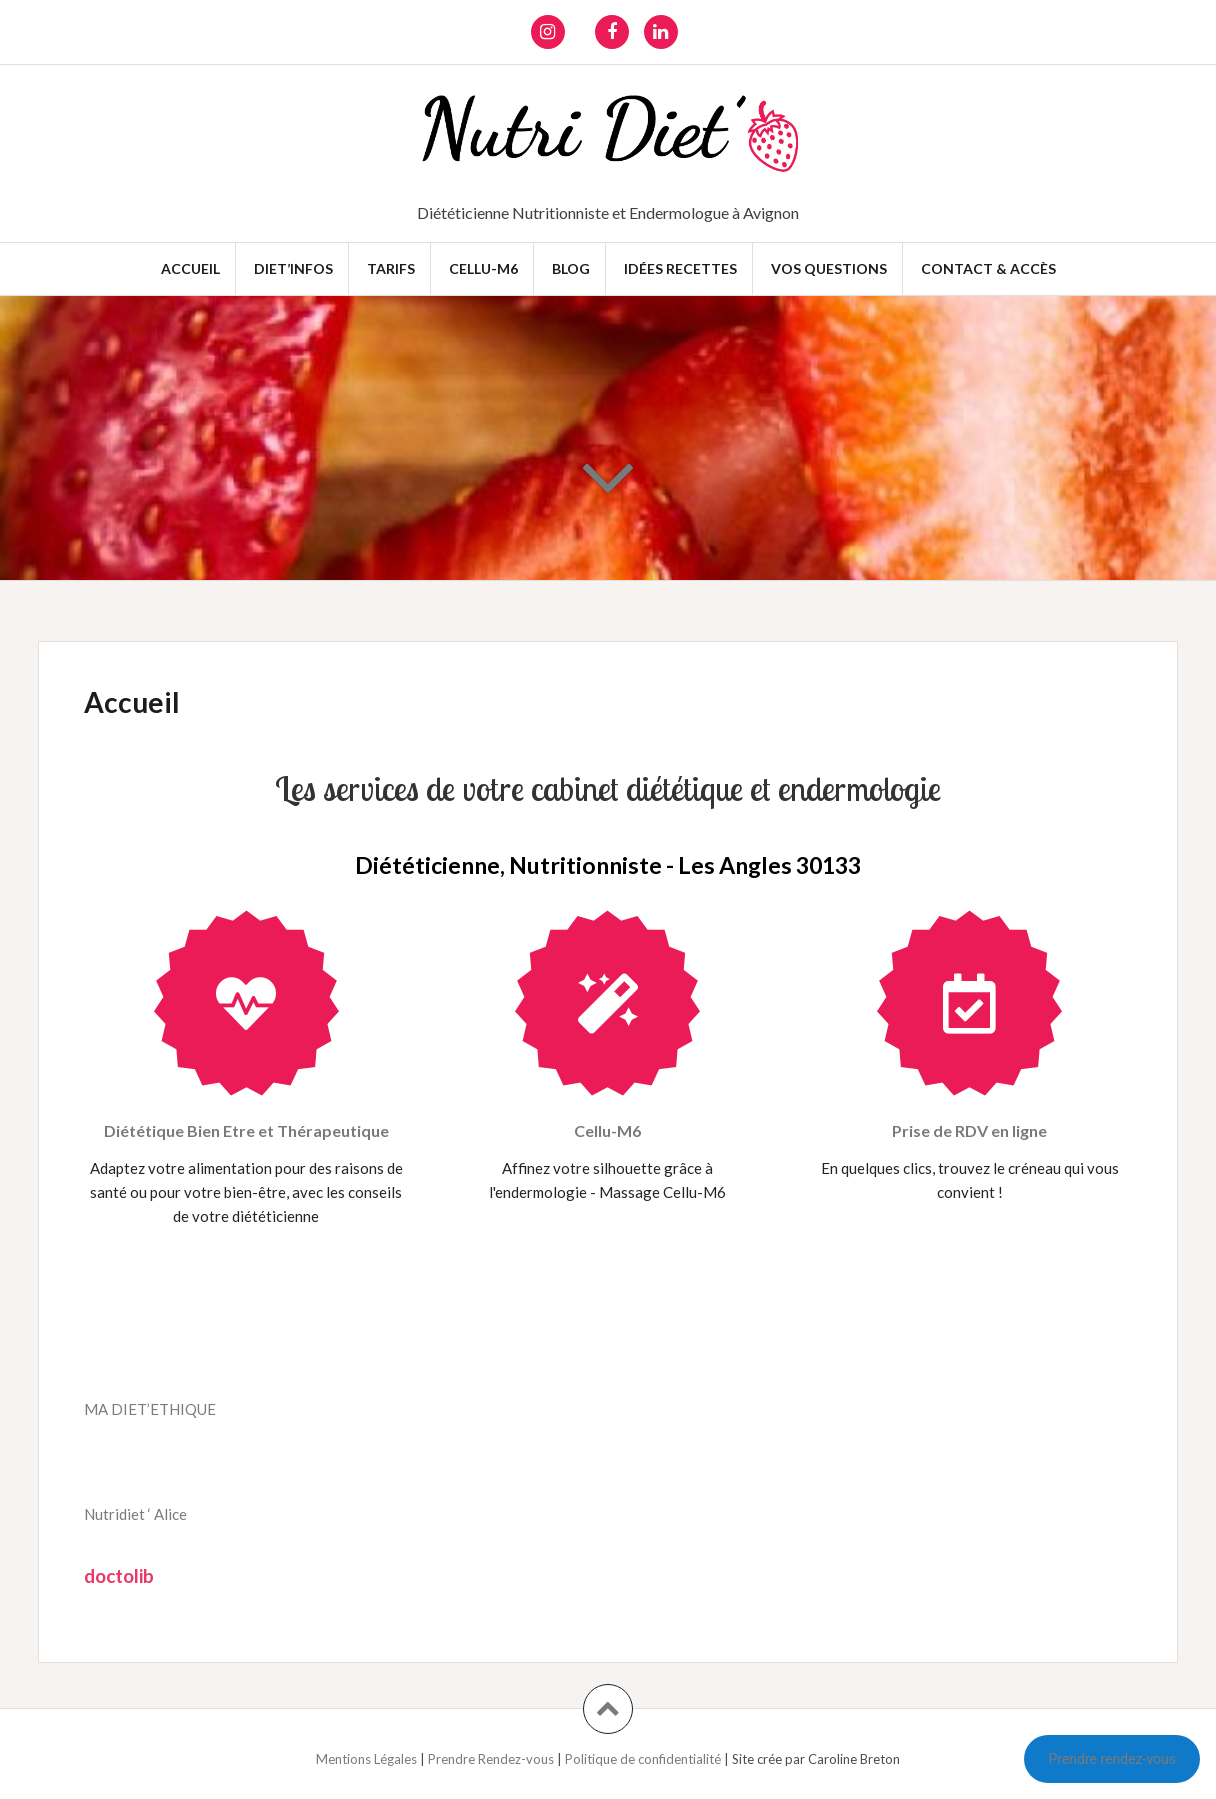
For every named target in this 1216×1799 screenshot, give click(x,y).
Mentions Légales (368, 1759)
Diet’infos (293, 268)
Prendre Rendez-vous (492, 1759)
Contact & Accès (988, 268)
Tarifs (391, 268)
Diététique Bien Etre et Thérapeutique (246, 1130)
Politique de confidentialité (644, 1759)
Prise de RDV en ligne (969, 1130)
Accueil (190, 268)
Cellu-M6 (483, 268)
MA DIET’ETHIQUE (150, 1409)
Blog (571, 268)
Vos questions (829, 268)
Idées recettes (680, 268)
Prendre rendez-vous (1112, 1759)
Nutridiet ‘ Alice (135, 1514)
